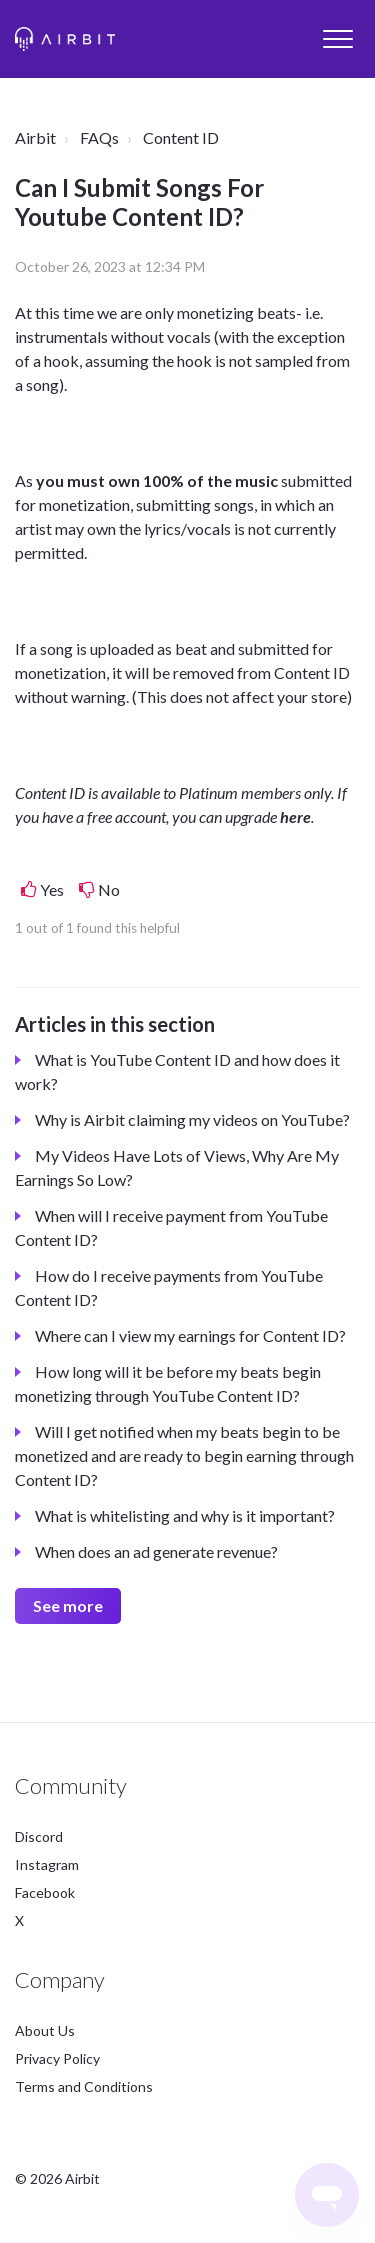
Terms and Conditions (84, 2086)
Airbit (35, 137)
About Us (45, 2030)
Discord (39, 1836)
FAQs (99, 137)
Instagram (47, 1864)
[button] (337, 38)
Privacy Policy (57, 2058)
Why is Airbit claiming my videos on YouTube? (192, 1119)
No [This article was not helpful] (109, 889)
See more (68, 1605)
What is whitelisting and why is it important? (185, 1515)
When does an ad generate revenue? (156, 1551)
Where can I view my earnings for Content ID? (190, 1335)
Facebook (45, 1892)
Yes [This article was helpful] (52, 889)
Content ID (181, 137)
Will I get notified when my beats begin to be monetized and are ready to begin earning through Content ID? (184, 1455)
